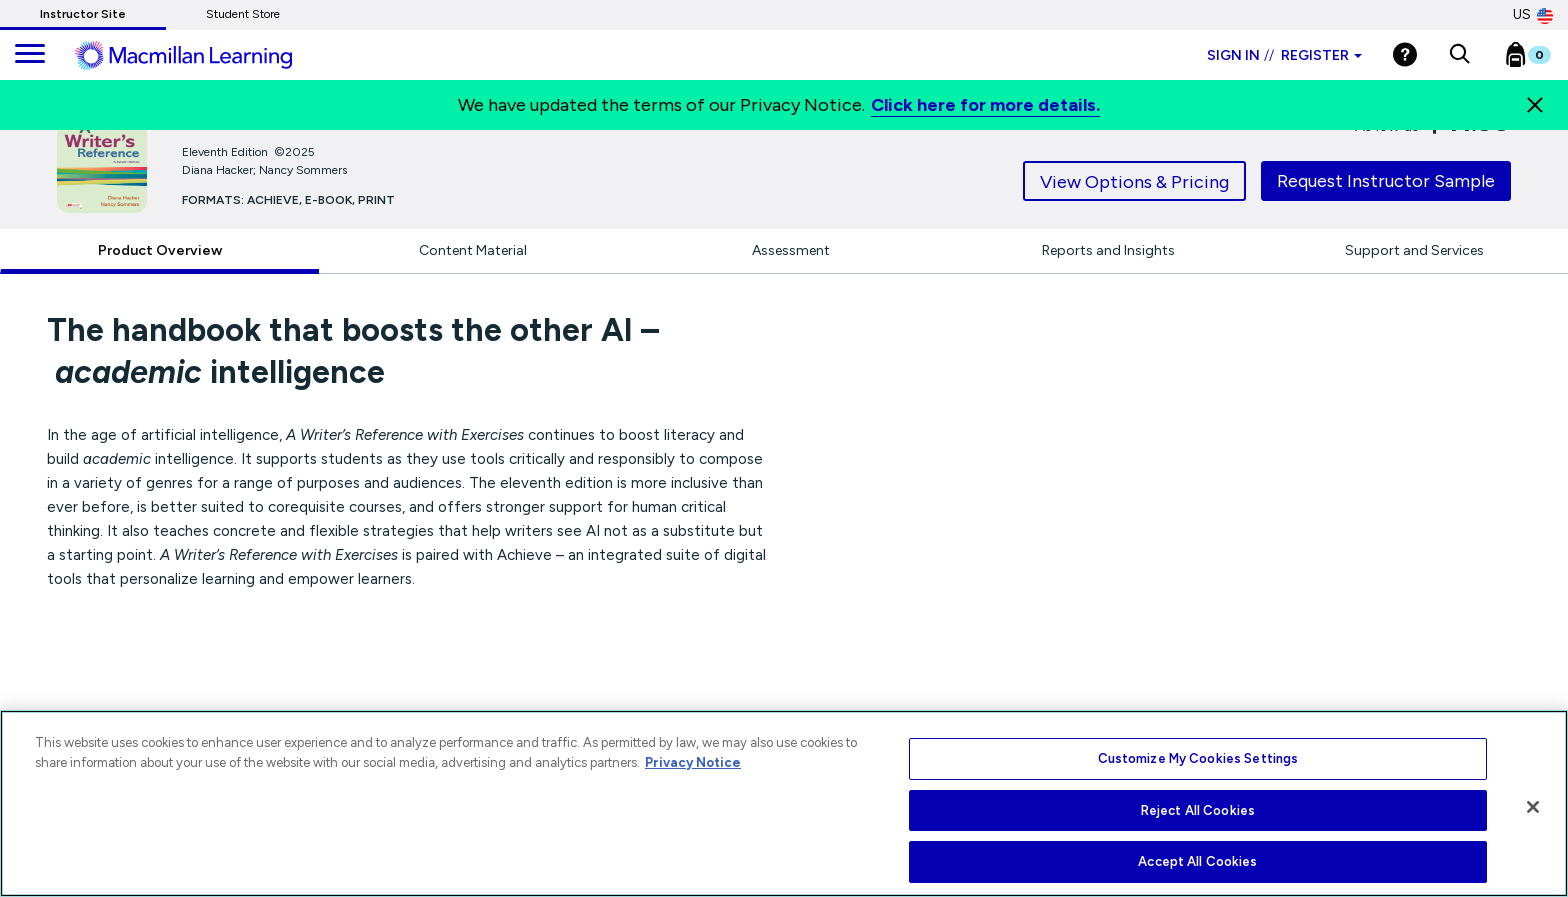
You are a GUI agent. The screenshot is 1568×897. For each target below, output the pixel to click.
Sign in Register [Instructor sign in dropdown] (1284, 55)
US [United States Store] (1533, 15)
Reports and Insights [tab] (1108, 250)
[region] (784, 803)
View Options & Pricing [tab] (1134, 182)
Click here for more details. (985, 105)
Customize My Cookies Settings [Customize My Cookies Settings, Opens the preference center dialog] (1198, 758)
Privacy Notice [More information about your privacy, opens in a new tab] (693, 762)
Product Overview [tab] (160, 250)
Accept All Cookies (1197, 861)
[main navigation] (30, 55)
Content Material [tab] (473, 250)
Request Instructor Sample (1386, 181)
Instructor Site (83, 14)
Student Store (243, 14)
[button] (1459, 55)
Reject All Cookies (1198, 810)
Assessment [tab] (791, 250)
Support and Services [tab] (1414, 250)
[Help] (1405, 54)
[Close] (1535, 105)
